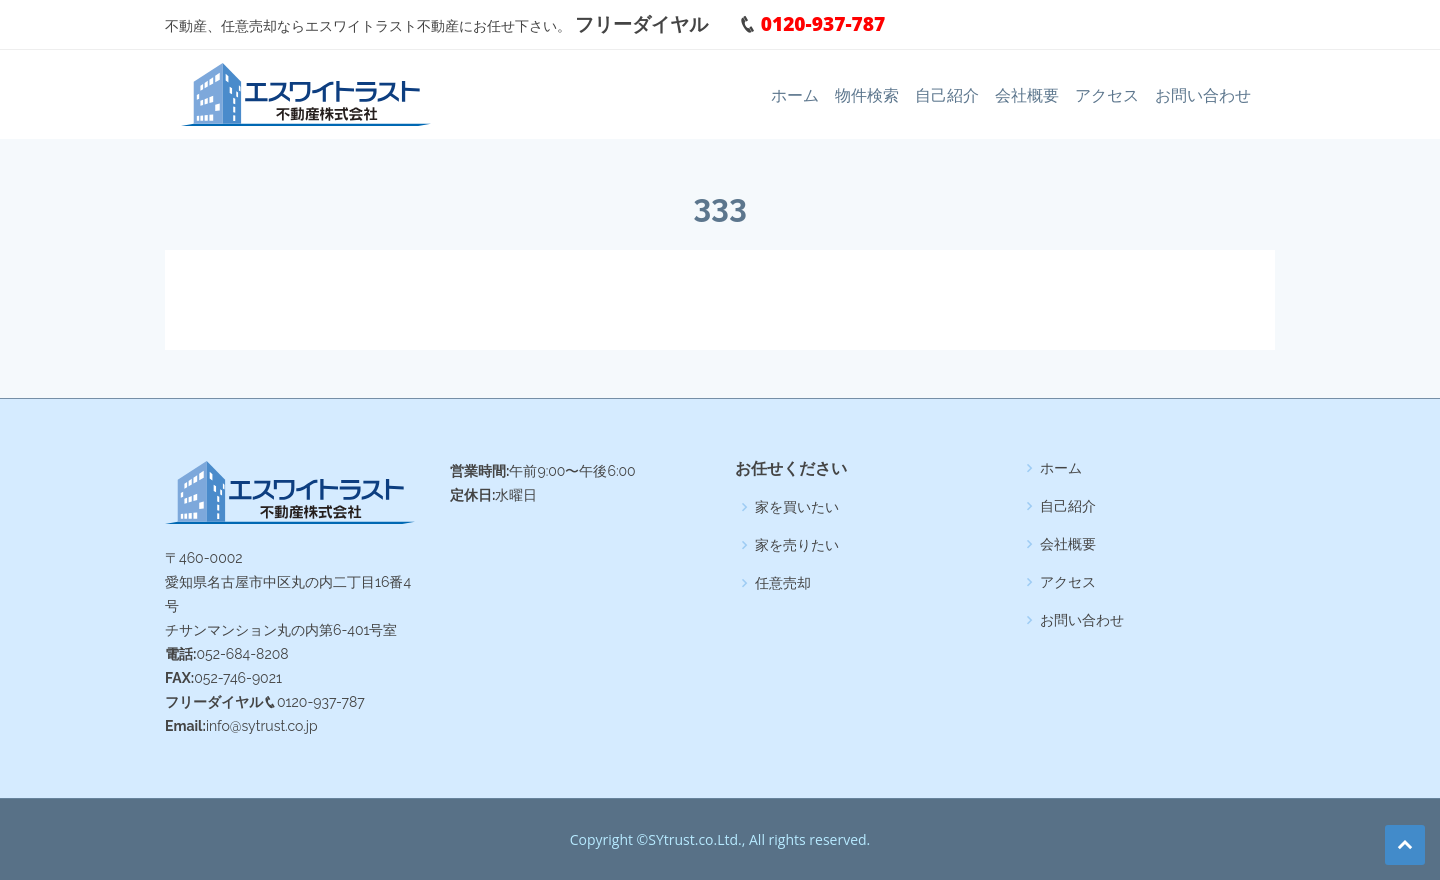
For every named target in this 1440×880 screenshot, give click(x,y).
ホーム (795, 95)
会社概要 (1027, 95)
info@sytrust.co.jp (262, 726)
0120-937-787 (802, 23)
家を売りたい (797, 545)
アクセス (1107, 95)
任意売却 (783, 583)
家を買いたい (797, 507)
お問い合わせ (1203, 95)
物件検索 (867, 95)
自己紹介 (947, 95)
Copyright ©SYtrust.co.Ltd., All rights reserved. (720, 839)
